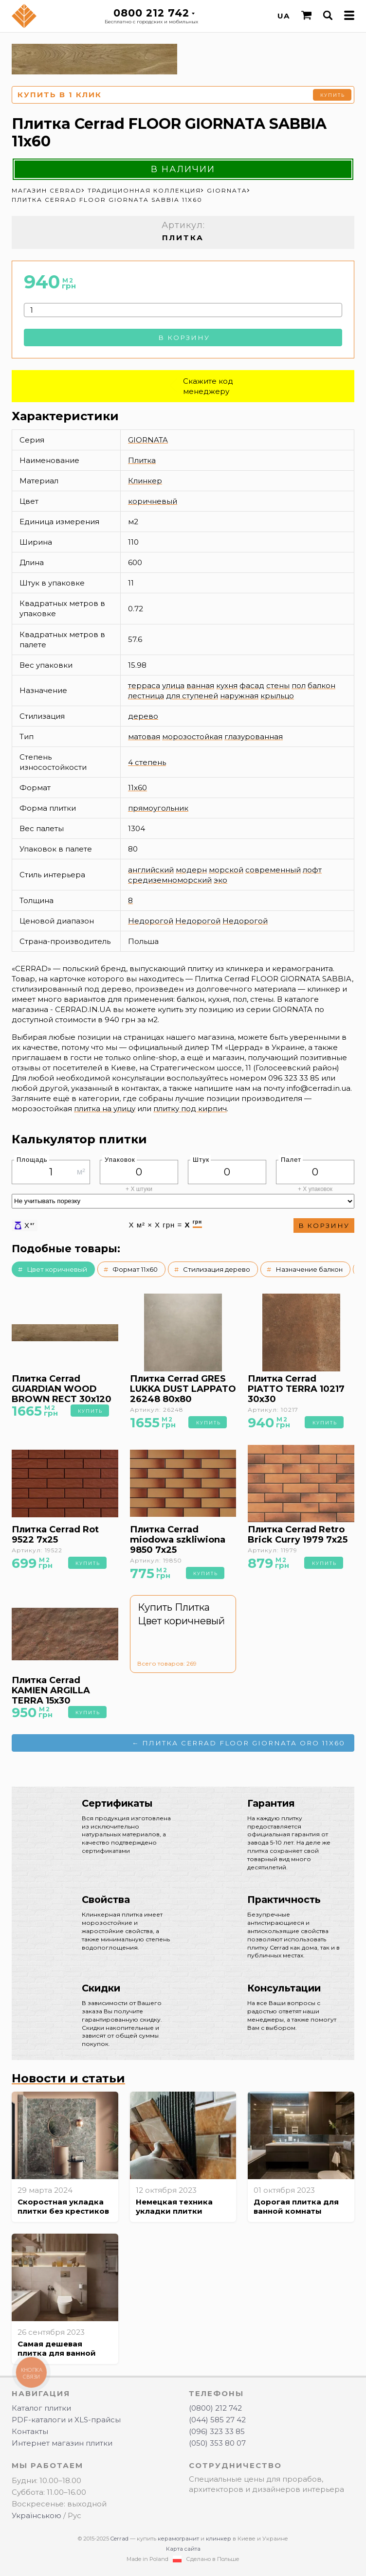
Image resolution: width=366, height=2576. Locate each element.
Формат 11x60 (135, 1269)
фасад (251, 685)
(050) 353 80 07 (217, 2443)
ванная (200, 685)
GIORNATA (148, 439)
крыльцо (277, 695)
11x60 (137, 787)
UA (283, 15)
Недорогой (150, 920)
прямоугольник (158, 808)
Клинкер (145, 480)
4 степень (147, 762)
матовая (144, 736)
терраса (144, 685)
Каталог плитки (41, 2408)
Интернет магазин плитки (62, 2443)
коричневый (152, 501)
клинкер (218, 2538)
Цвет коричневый (57, 1269)
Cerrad (119, 2538)
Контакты (30, 2431)
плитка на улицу (104, 1108)
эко (220, 880)
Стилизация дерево (216, 1269)
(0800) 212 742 (215, 2408)
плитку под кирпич (190, 1108)
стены (278, 685)
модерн (191, 869)
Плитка (142, 460)
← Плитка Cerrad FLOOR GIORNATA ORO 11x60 (239, 1743)
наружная (239, 695)
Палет (291, 1159)
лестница (146, 695)
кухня (227, 685)
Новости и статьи (68, 2078)
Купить (332, 95)
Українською (36, 2515)
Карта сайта (183, 2548)
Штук (201, 1159)
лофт (312, 869)
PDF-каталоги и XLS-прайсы (66, 2419)
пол (299, 685)
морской (226, 869)
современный (273, 869)
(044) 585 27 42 (217, 2419)
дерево (143, 716)
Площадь (32, 1159)
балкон (321, 685)
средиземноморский (170, 880)
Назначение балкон (309, 1269)
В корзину (184, 337)
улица (173, 685)
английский (151, 869)
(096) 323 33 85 (217, 2431)
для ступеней (192, 695)
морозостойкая (192, 736)
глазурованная (253, 736)
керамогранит (178, 2538)
